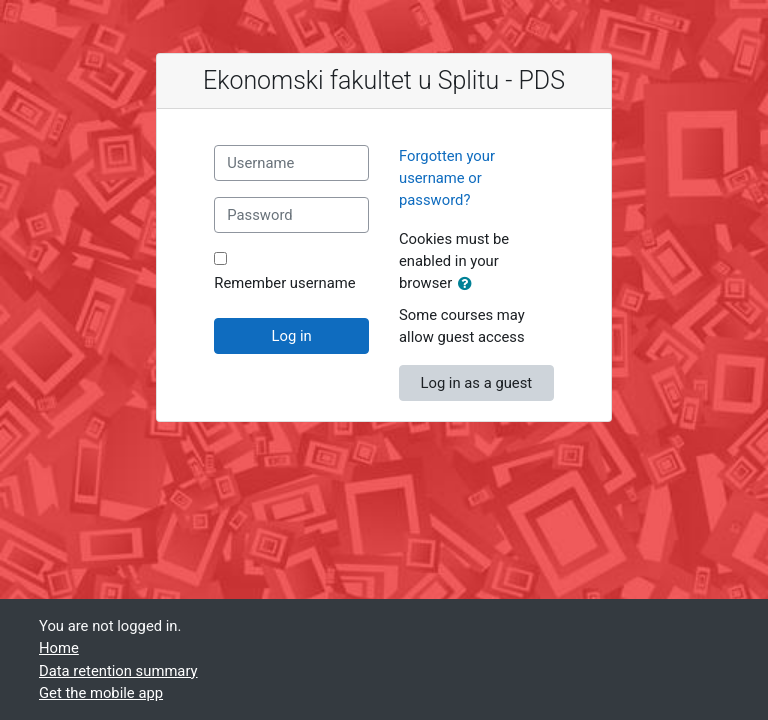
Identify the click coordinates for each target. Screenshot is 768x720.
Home (59, 648)
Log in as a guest (476, 383)
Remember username (284, 283)
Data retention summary (118, 671)
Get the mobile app (101, 693)
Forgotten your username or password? (447, 178)
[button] (469, 284)
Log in (292, 336)
